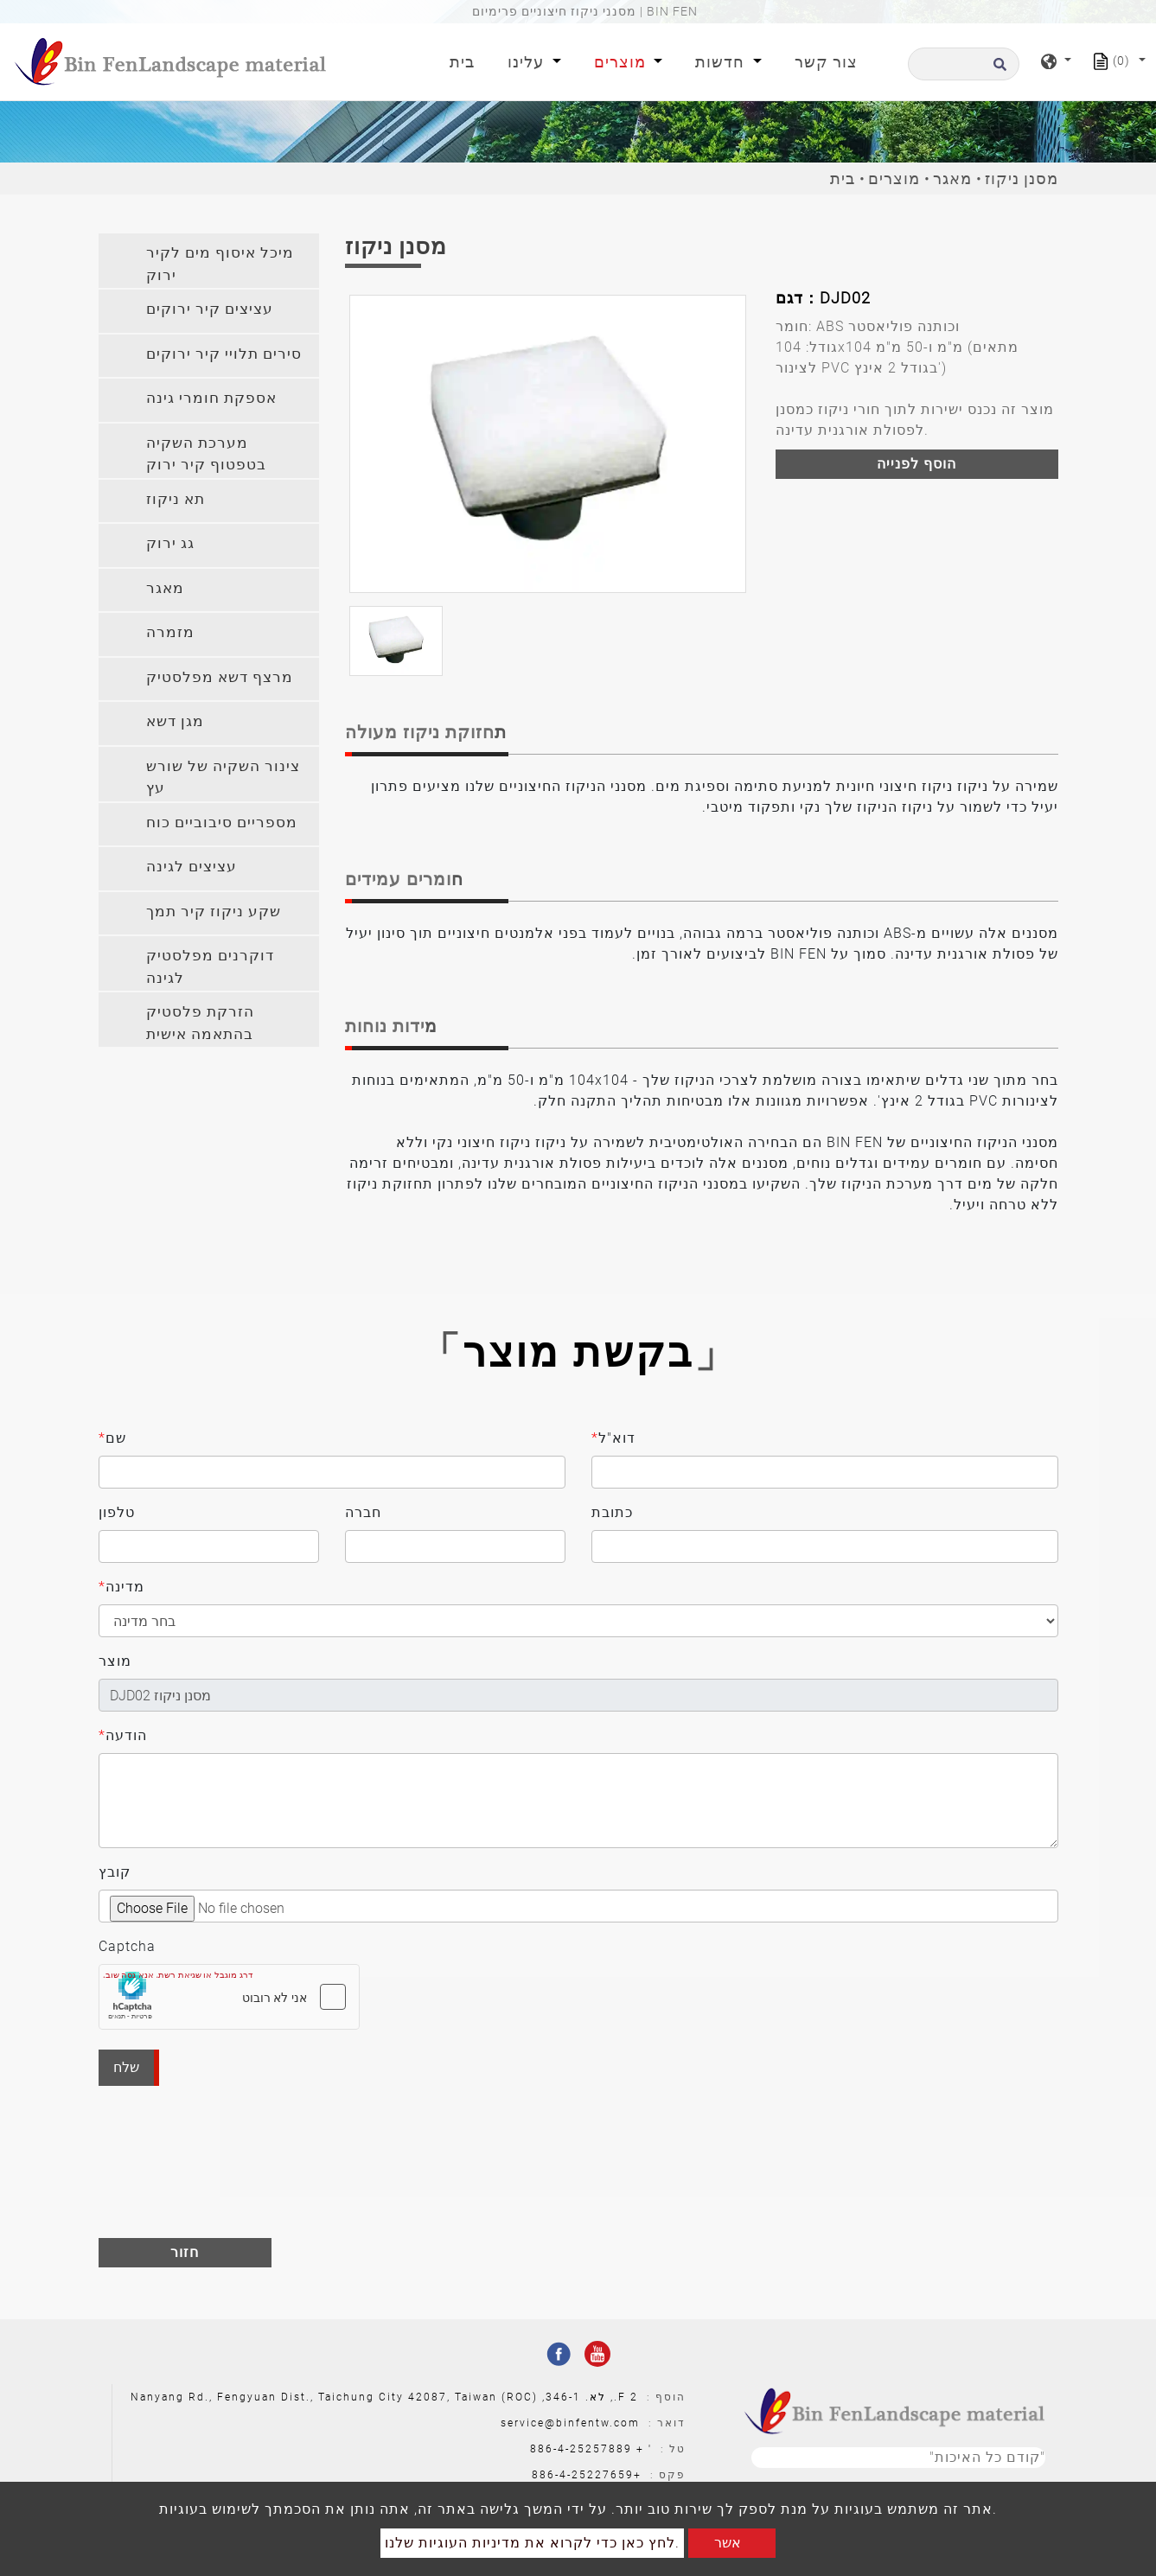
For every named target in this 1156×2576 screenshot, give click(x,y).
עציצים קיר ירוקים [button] (209, 308)
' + (644, 2449)
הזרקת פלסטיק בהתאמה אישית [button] (200, 1023)
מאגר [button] (165, 587)
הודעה (123, 1735)
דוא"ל (613, 1438)
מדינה (121, 1587)
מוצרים (894, 178)
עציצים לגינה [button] (191, 866)
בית (466, 60)
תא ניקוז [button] (175, 498)
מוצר (115, 1661)
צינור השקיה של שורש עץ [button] (223, 777)
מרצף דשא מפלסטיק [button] (219, 676)
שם (112, 1438)
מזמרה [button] (170, 632)
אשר (727, 2543)
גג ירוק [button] (170, 543)
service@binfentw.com (570, 2423)
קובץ (115, 1872)
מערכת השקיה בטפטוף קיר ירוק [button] (206, 454)
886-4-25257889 (581, 2449)
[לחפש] (963, 64)
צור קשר (826, 62)
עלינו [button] (528, 62)
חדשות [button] (722, 62)
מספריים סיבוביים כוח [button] (221, 822)
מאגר (952, 178)
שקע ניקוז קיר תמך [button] (213, 911)
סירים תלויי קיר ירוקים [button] (224, 353)
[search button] (997, 69)
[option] (547, 444)
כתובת (612, 1512)
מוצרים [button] (622, 62)
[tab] (209, 260)
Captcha (127, 1946)
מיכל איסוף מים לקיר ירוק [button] (220, 264)
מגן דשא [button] (175, 721)
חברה (363, 1512)
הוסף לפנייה (916, 464)
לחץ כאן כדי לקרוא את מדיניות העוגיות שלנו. (532, 2543)
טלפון (117, 1512)
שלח (126, 2067)
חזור (184, 2252)
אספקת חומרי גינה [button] (211, 397)
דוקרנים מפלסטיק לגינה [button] (210, 966)
